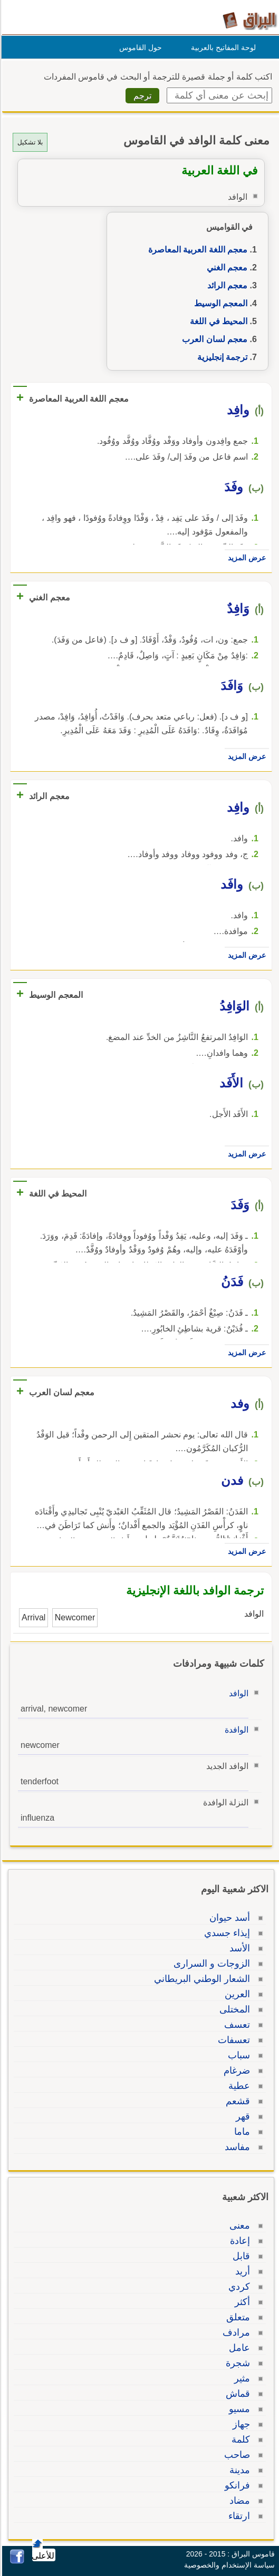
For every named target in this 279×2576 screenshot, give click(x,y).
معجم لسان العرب (213, 339)
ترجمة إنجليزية (221, 357)
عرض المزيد (245, 557)
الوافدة (235, 1729)
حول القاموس (139, 47)
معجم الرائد (226, 285)
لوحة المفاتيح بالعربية (221, 47)
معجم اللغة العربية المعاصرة (196, 249)
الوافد (237, 1693)
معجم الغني (225, 267)
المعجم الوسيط (219, 303)
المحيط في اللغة (217, 321)
